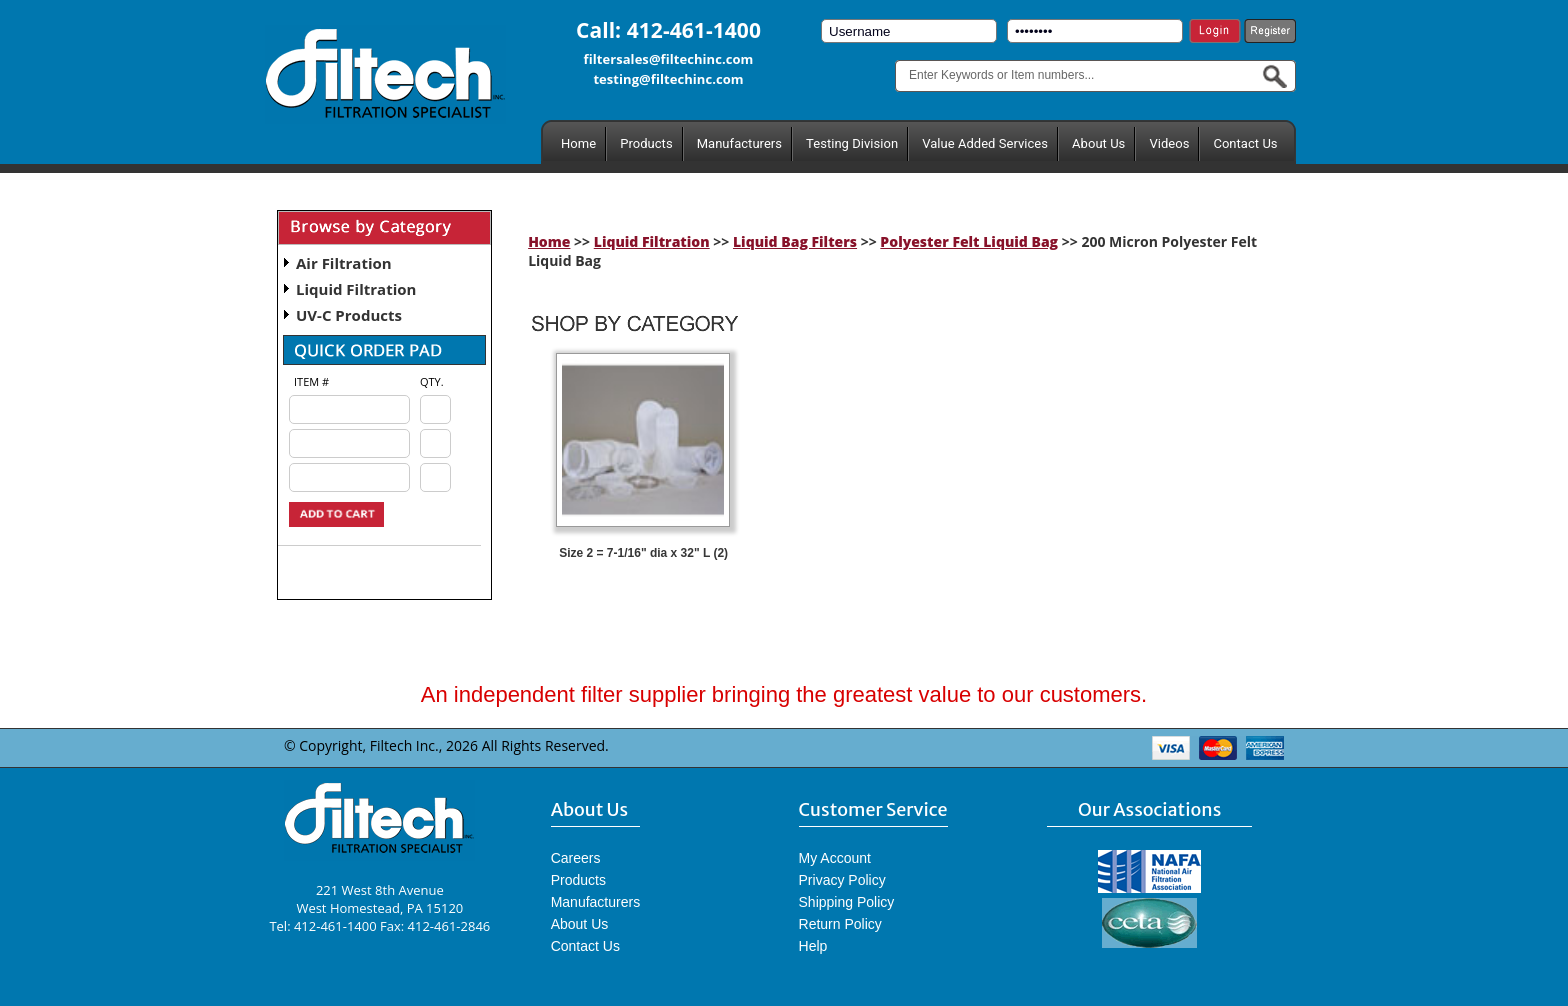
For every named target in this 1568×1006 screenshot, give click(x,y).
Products (646, 143)
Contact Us (1245, 143)
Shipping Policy (847, 902)
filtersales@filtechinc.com (669, 59)
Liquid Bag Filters (795, 241)
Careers (576, 858)
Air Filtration (344, 263)
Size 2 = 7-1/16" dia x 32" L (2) (643, 553)
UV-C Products (349, 315)
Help (813, 946)
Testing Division (852, 143)
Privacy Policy (842, 880)
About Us (1098, 143)
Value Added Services (985, 143)
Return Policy (840, 924)
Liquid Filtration (356, 289)
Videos (1169, 143)
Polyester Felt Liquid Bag (969, 241)
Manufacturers (739, 143)
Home (578, 143)
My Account (835, 858)
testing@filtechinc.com (668, 79)
